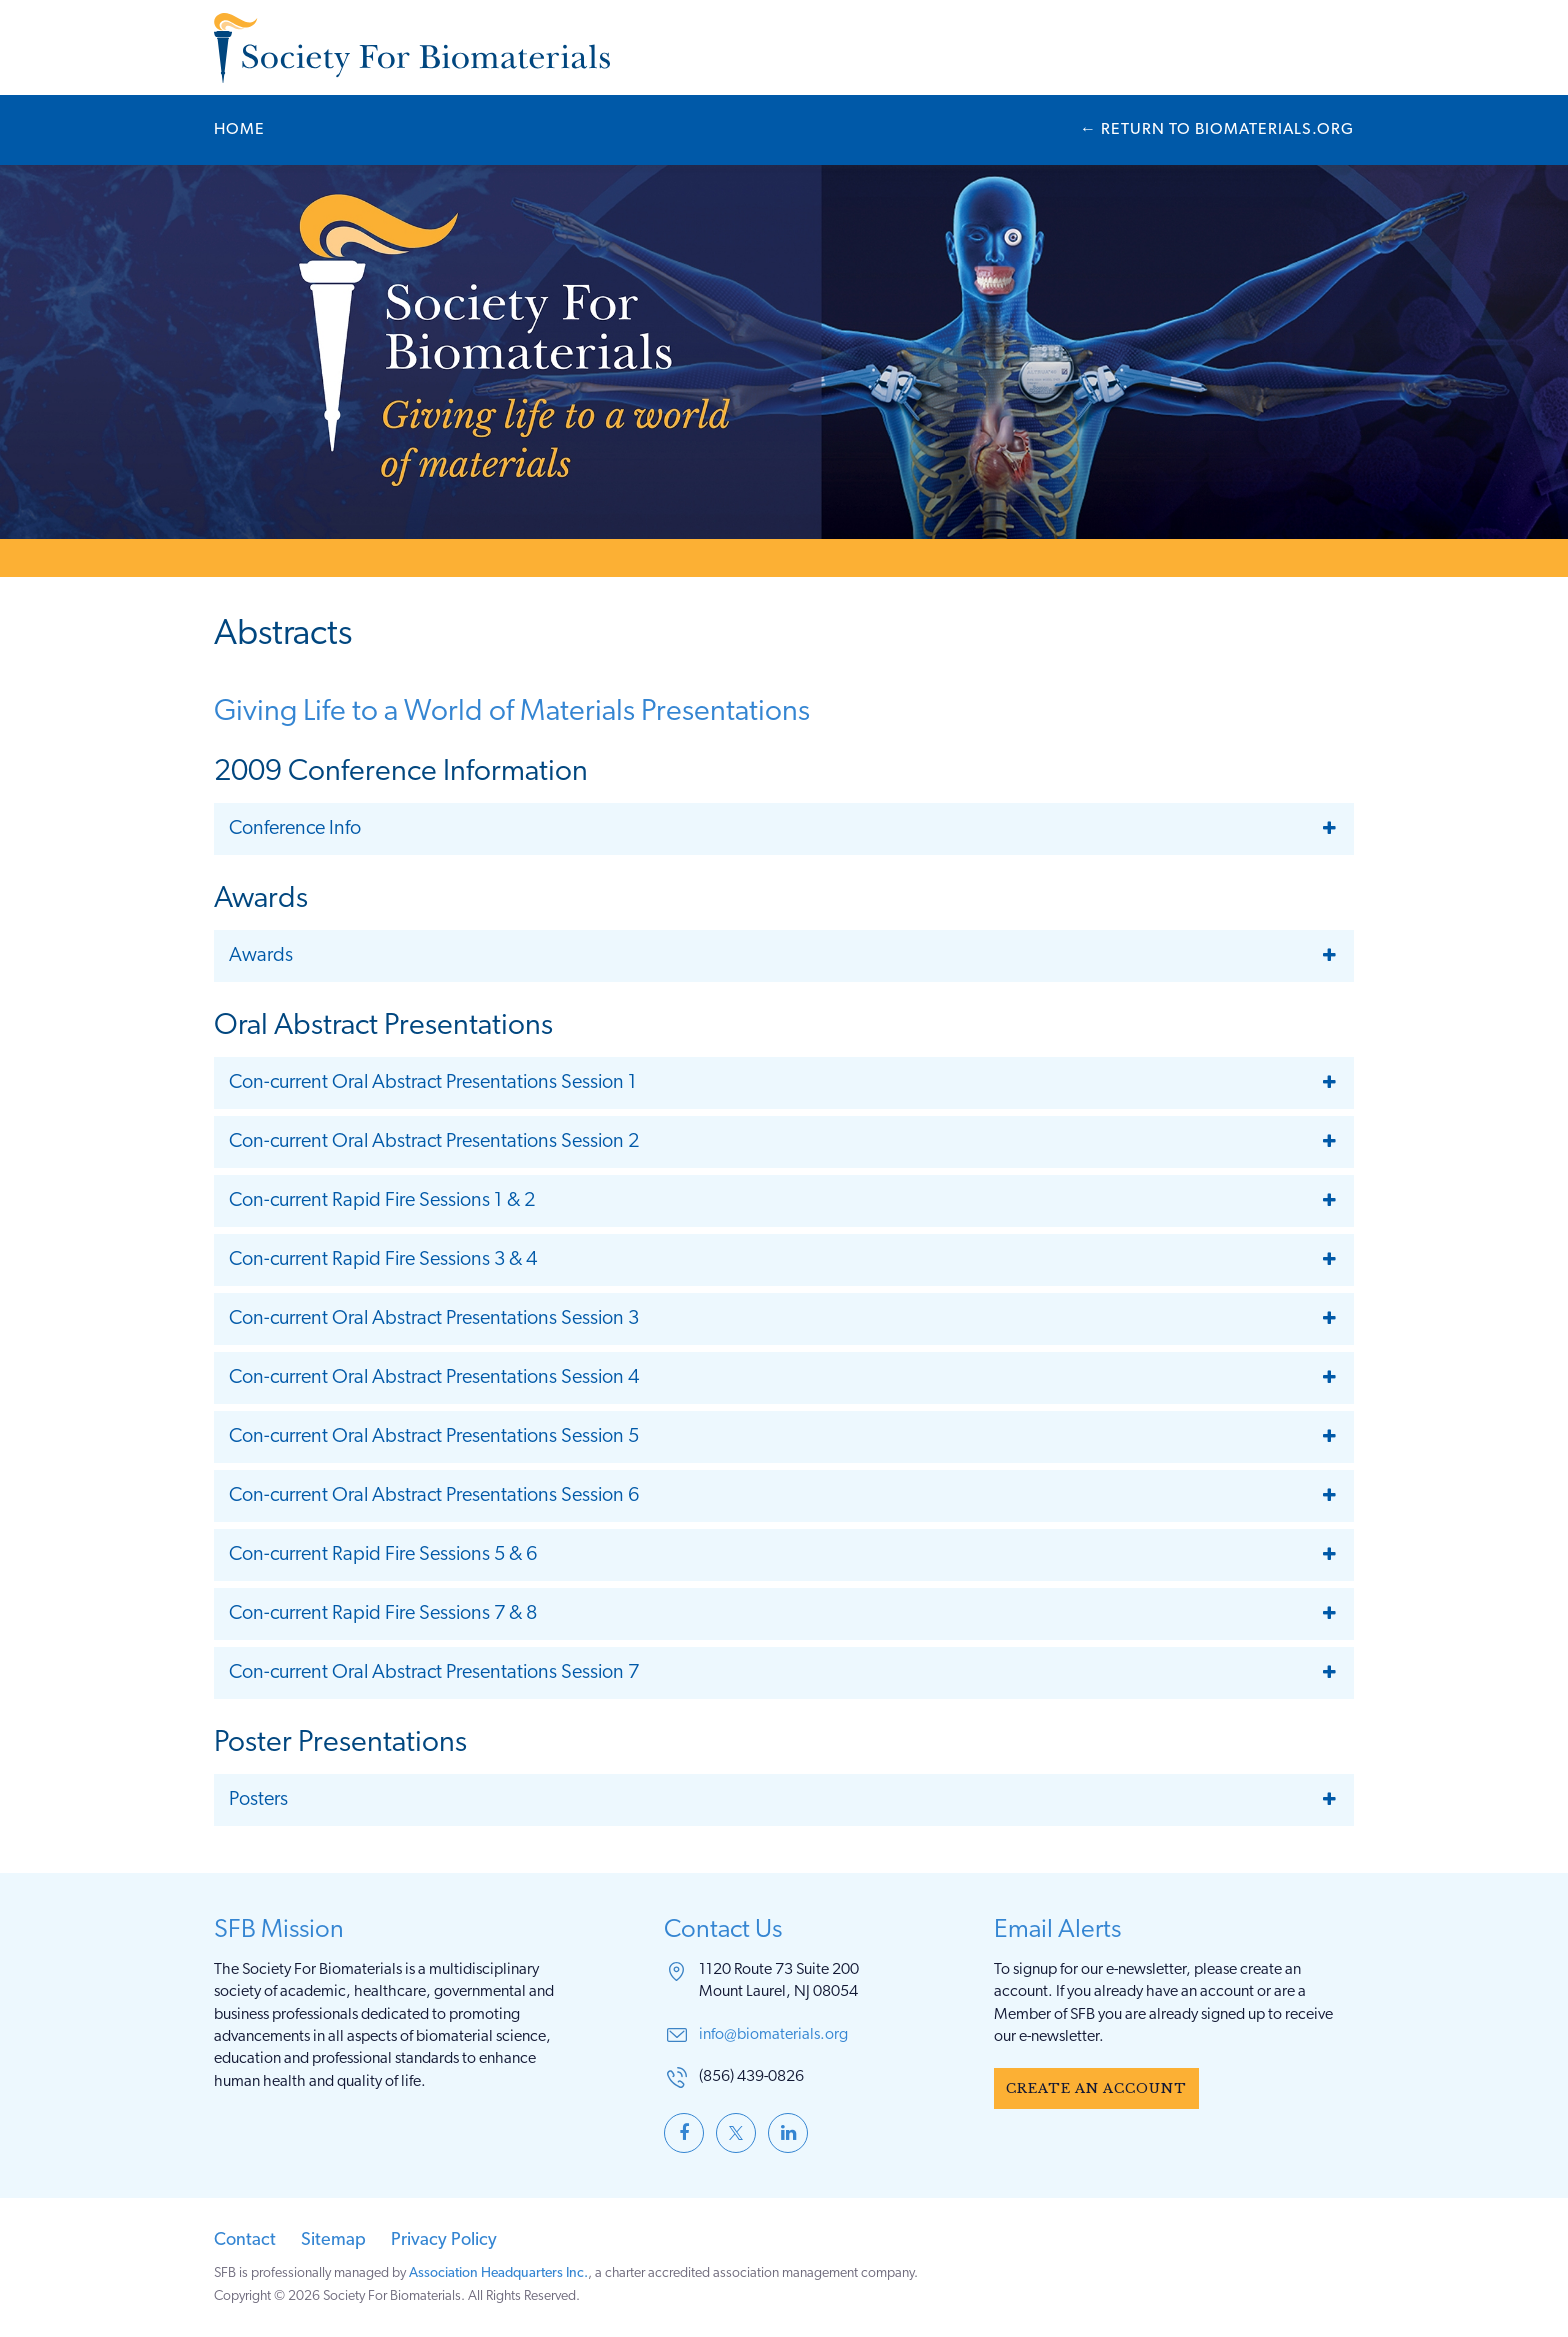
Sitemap (333, 2240)
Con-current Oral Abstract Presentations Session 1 (433, 1083)
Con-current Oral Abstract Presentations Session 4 (434, 1378)
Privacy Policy (444, 2240)
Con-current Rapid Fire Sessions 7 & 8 (383, 1614)
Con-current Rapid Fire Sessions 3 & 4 (383, 1260)
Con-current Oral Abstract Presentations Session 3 (434, 1319)
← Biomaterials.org (1217, 130)
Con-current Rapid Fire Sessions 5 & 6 (383, 1555)
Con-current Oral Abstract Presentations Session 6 (434, 1496)
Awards (261, 956)
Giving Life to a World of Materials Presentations (512, 712)
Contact (245, 2240)
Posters (258, 1800)
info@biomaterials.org (773, 2035)
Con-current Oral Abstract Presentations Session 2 (434, 1142)
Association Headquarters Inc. (498, 2273)
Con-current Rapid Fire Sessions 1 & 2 (382, 1201)
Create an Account (1096, 2088)
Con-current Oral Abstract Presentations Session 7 (434, 1673)
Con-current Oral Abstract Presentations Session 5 (434, 1437)
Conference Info (295, 829)
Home (239, 130)
